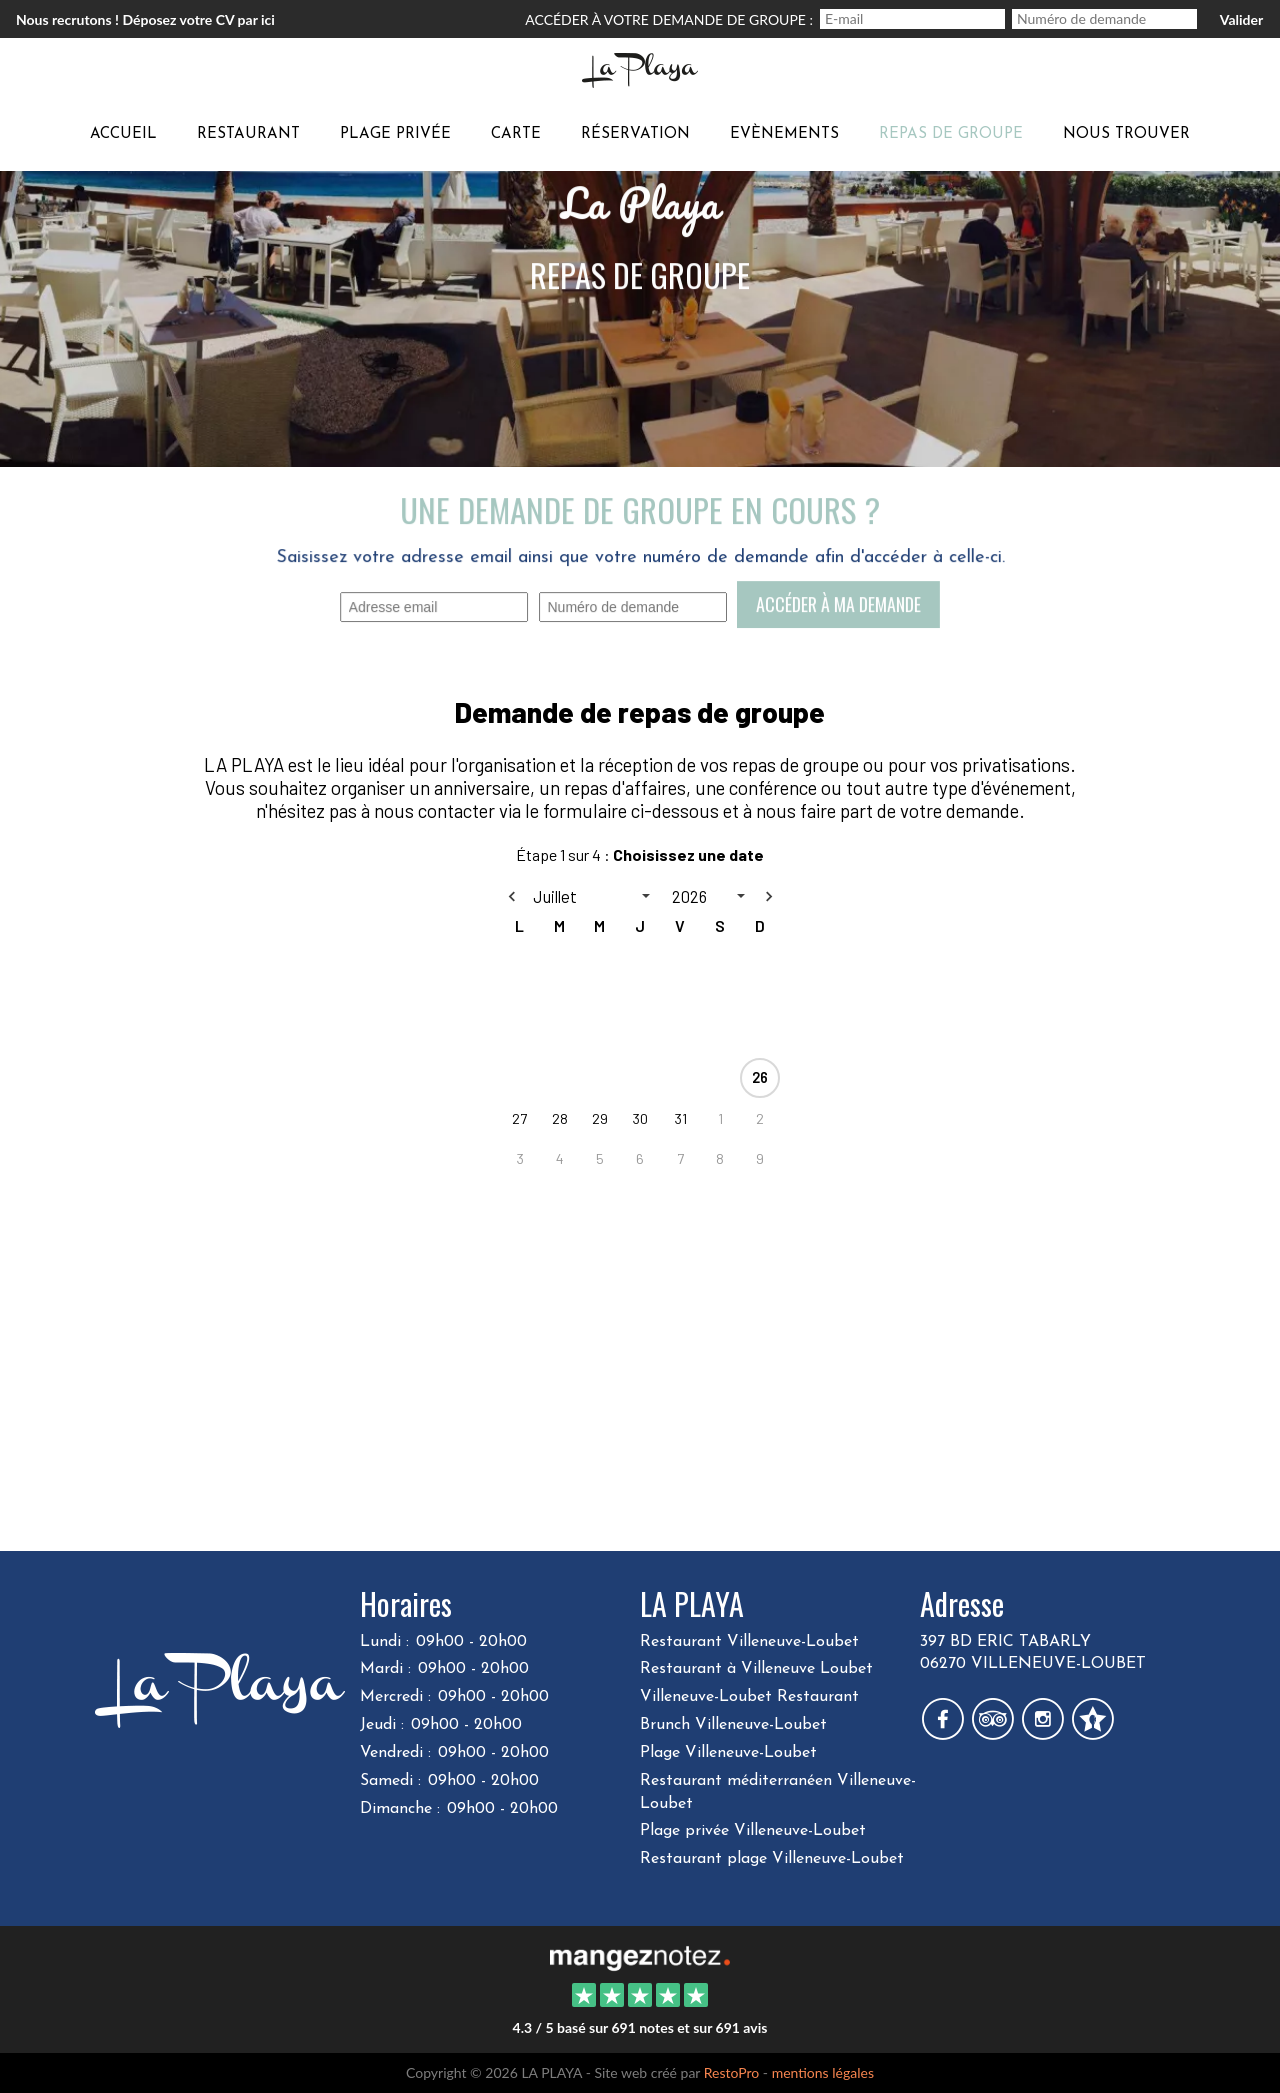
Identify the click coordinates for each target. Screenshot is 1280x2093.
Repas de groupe (951, 134)
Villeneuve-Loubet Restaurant (749, 1697)
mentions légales (823, 2072)
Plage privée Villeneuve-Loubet (753, 1831)
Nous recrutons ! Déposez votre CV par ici (145, 19)
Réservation (635, 134)
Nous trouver (1126, 134)
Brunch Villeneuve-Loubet (733, 1725)
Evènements (784, 134)
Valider (1241, 19)
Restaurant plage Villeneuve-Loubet (772, 1859)
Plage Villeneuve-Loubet (728, 1753)
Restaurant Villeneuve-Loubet (749, 1642)
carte (516, 134)
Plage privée (395, 134)
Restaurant (248, 134)
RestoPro (732, 2072)
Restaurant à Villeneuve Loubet (756, 1669)
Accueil (123, 134)
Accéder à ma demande (838, 604)
